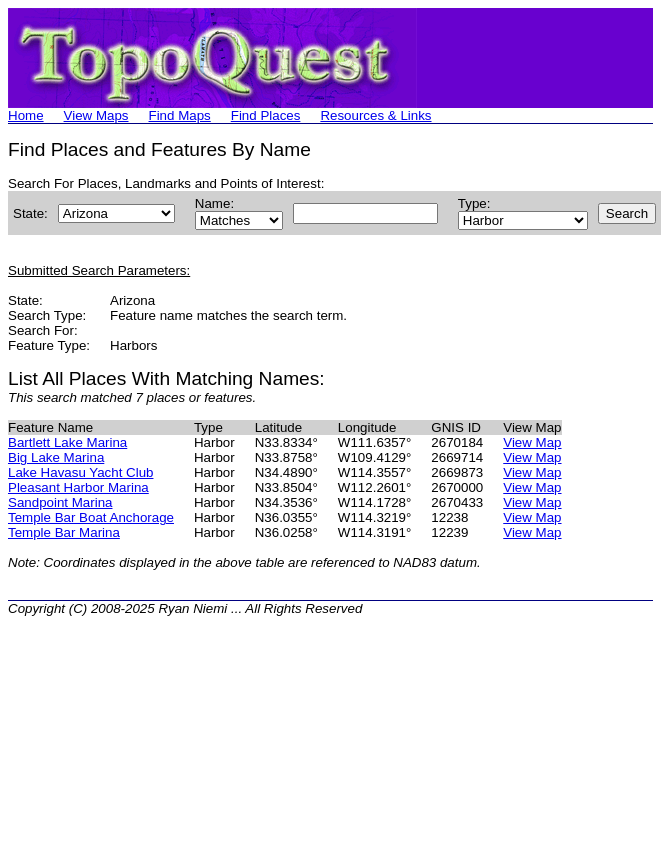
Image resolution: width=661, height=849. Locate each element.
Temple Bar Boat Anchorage (91, 517)
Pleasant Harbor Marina (78, 487)
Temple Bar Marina (64, 532)
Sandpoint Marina (60, 502)
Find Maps (180, 115)
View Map (532, 442)
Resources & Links (375, 115)
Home (26, 115)
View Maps (96, 115)
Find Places (266, 115)
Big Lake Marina (56, 457)
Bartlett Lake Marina (67, 442)
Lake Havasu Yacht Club (80, 472)
